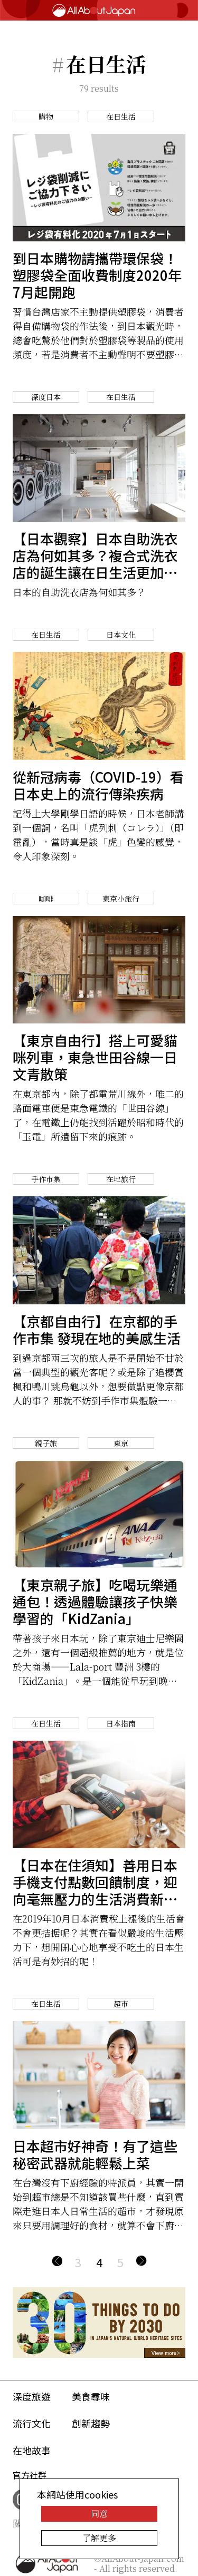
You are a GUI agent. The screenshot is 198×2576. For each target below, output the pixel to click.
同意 (99, 2513)
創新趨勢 (91, 2423)
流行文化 (32, 2423)
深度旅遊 (32, 2396)
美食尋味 (91, 2396)
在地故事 (32, 2450)
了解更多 (99, 2538)
